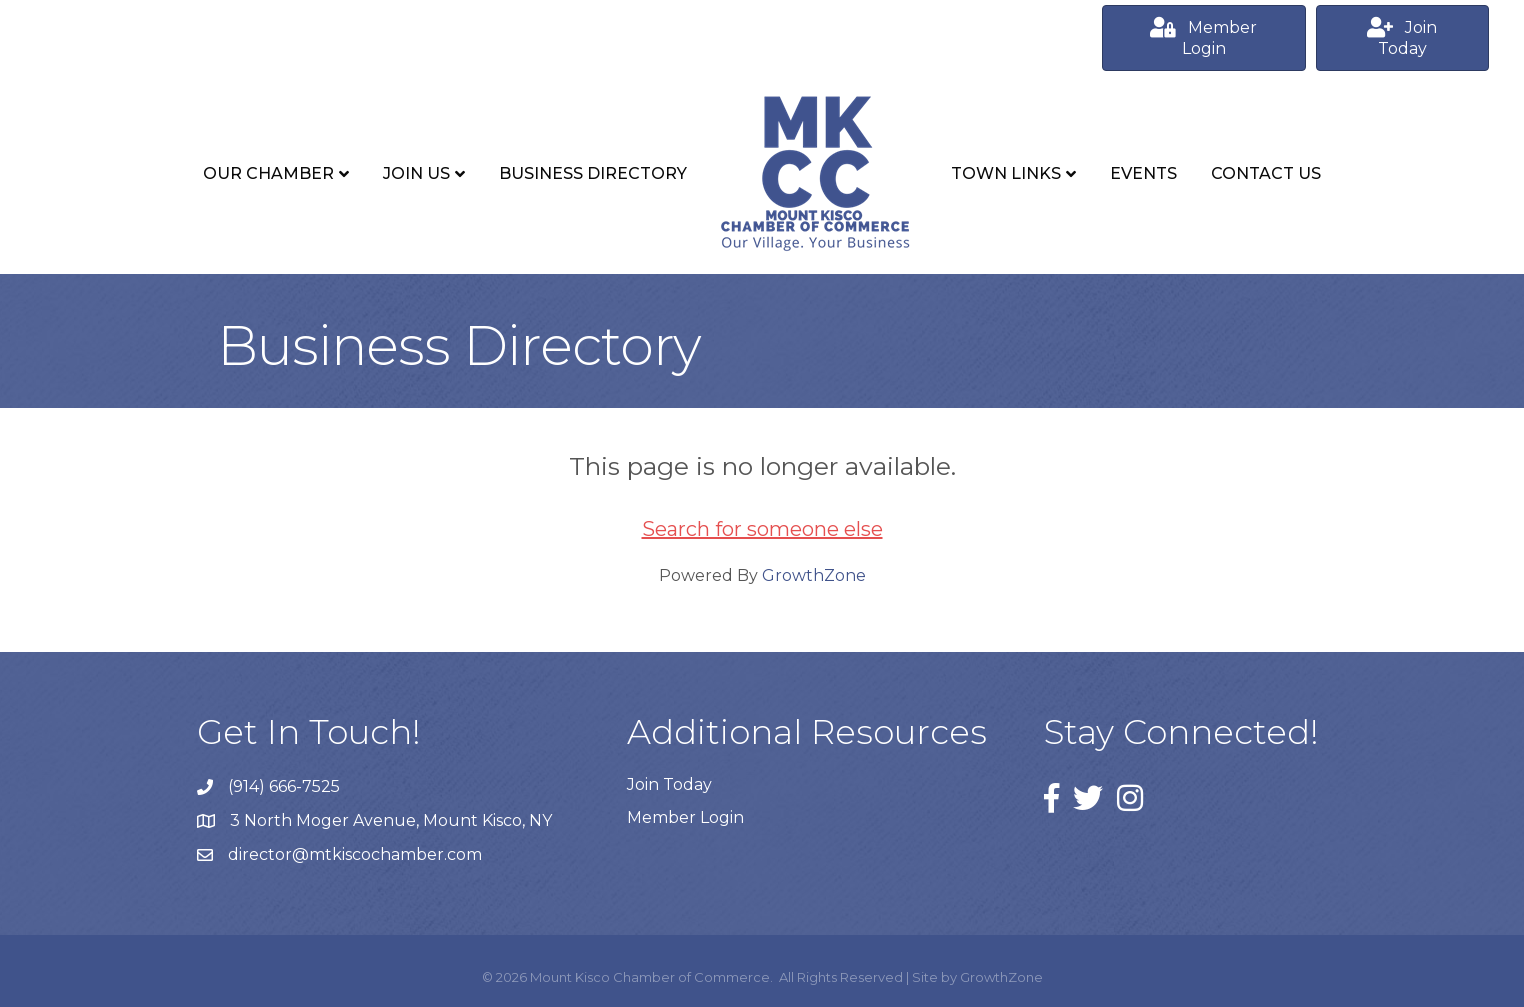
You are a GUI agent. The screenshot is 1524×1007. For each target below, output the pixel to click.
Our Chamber (268, 173)
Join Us (416, 173)
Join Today (669, 784)
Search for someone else (762, 529)
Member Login (685, 817)
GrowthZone (814, 575)
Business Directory (593, 173)
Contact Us (1266, 173)
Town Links (1006, 173)
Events (1143, 173)
